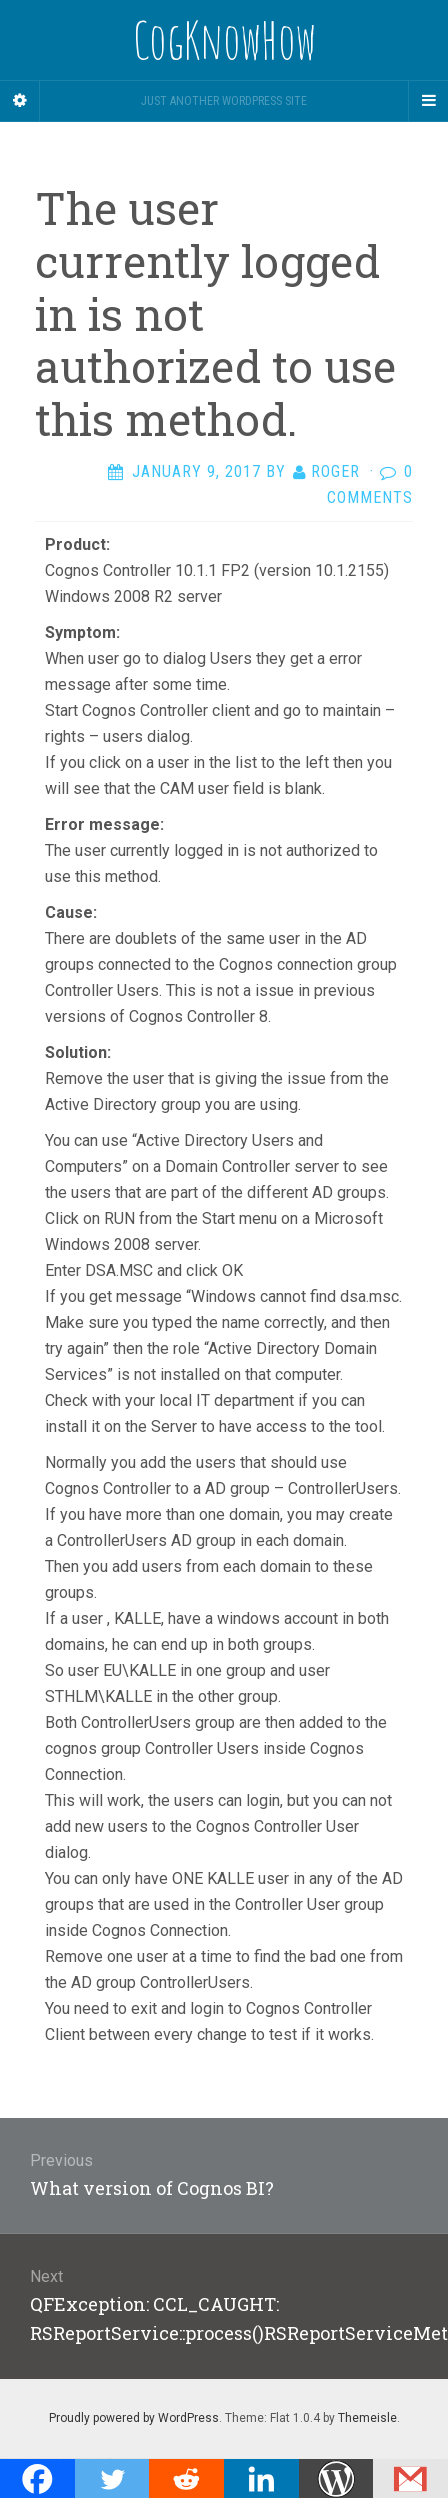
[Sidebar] (20, 101)
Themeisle (367, 2418)
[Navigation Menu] (428, 101)
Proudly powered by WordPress (134, 2418)
